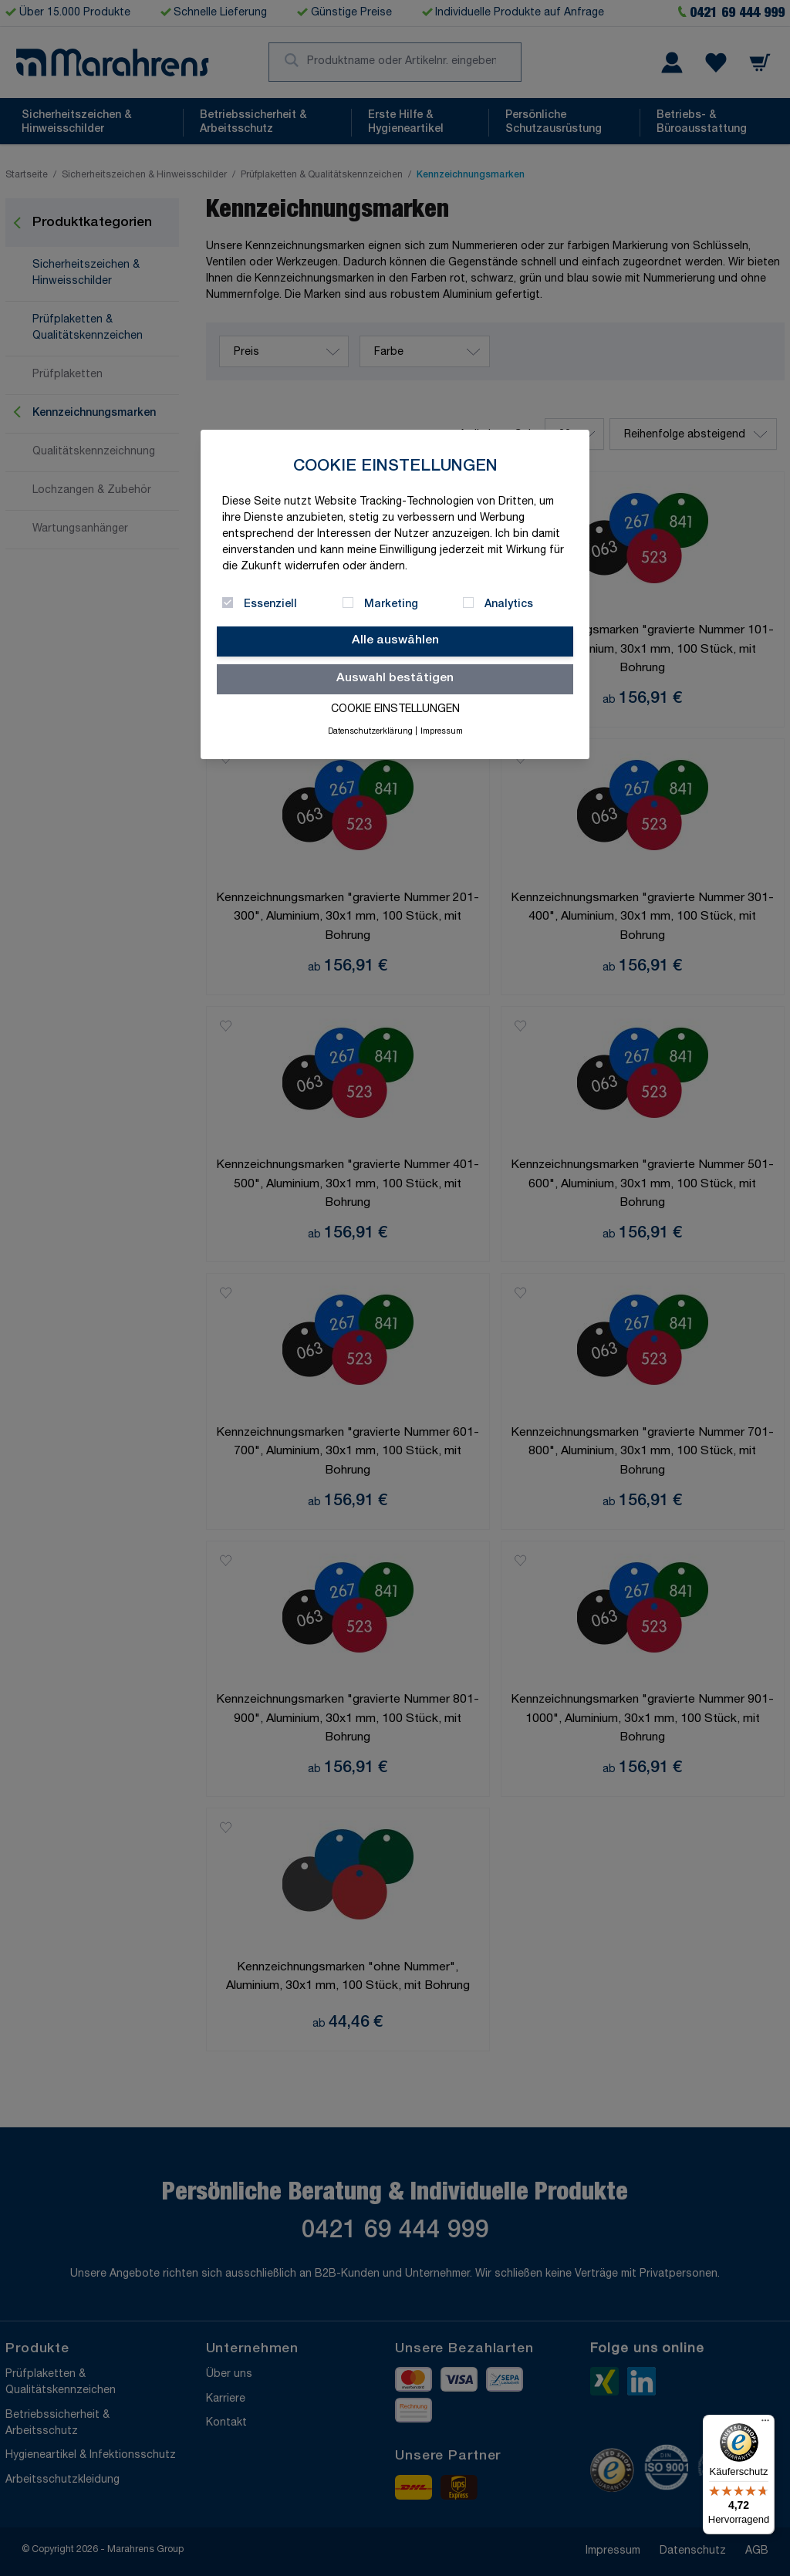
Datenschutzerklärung (370, 732)
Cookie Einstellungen (395, 709)
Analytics (508, 604)
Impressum (441, 732)
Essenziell (270, 604)
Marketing (391, 604)
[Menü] (765, 2424)
